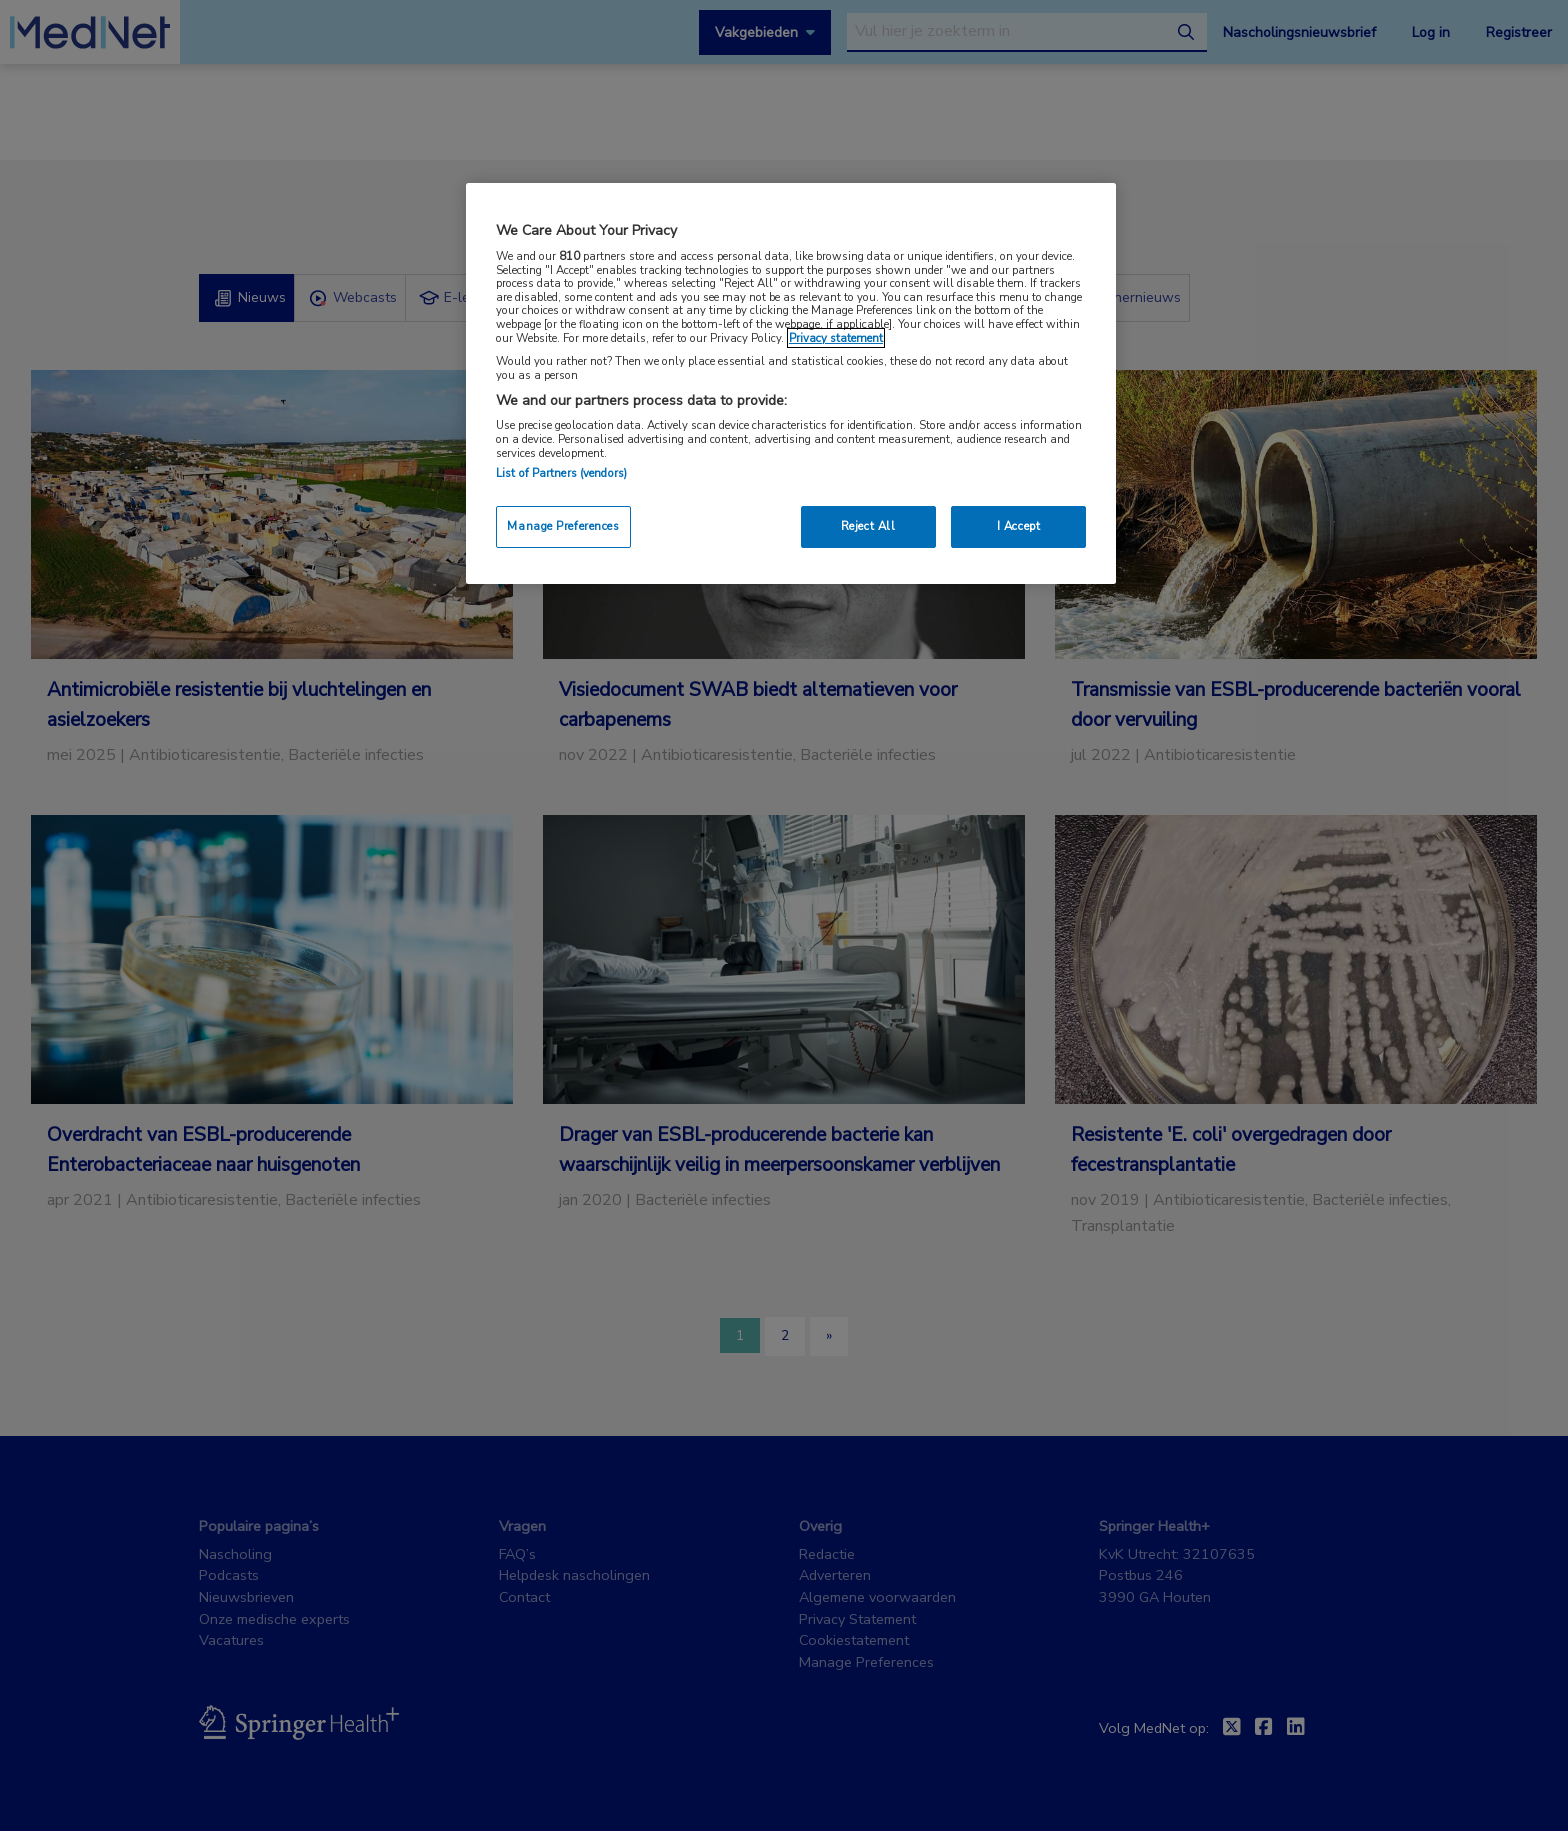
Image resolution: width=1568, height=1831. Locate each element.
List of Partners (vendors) (561, 473)
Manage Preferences (563, 526)
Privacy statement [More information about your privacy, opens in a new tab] (836, 338)
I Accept (1019, 526)
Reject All (868, 526)
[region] (791, 383)
